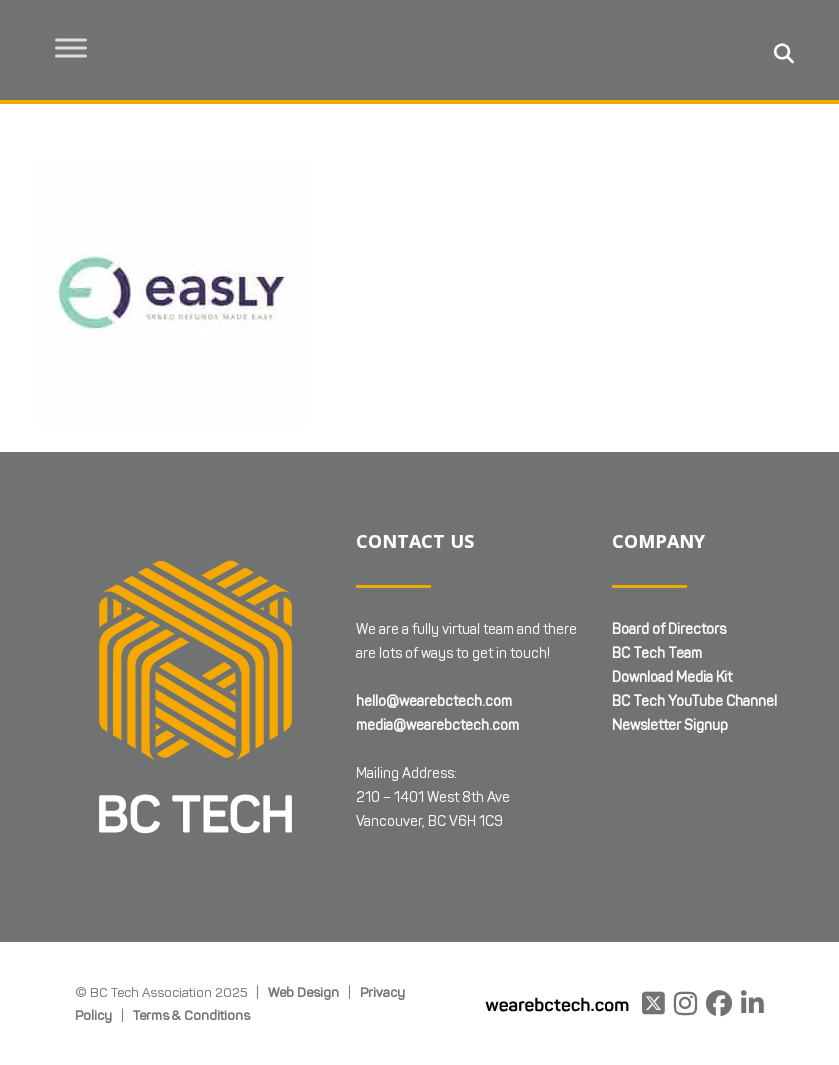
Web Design (303, 992)
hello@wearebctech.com (434, 701)
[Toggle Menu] (71, 47)
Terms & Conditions (191, 1015)
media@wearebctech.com (437, 725)
